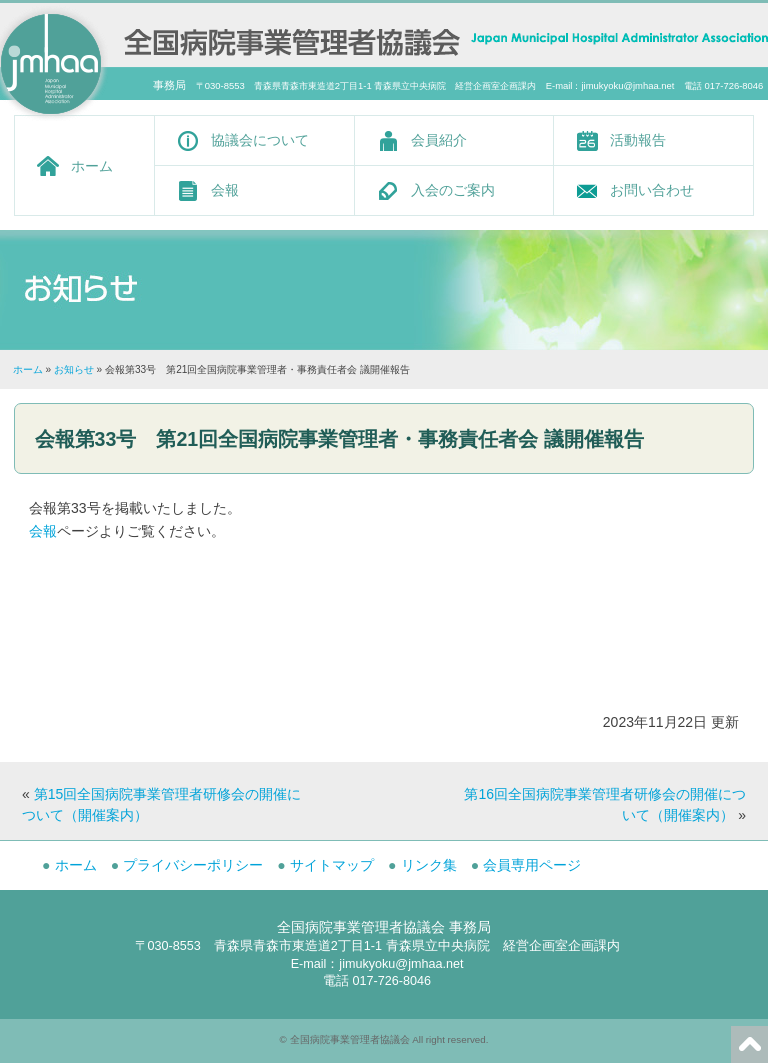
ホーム (92, 166)
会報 (225, 190)
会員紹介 (439, 140)
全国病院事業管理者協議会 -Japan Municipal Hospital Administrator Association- (292, 39)
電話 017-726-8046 (377, 981)
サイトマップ (332, 865)
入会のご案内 (453, 190)
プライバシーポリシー (193, 865)
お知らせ (74, 369)
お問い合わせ (652, 190)
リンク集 (429, 865)
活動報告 (638, 140)
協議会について (260, 140)
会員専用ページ (532, 865)
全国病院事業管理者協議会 (350, 1039)
